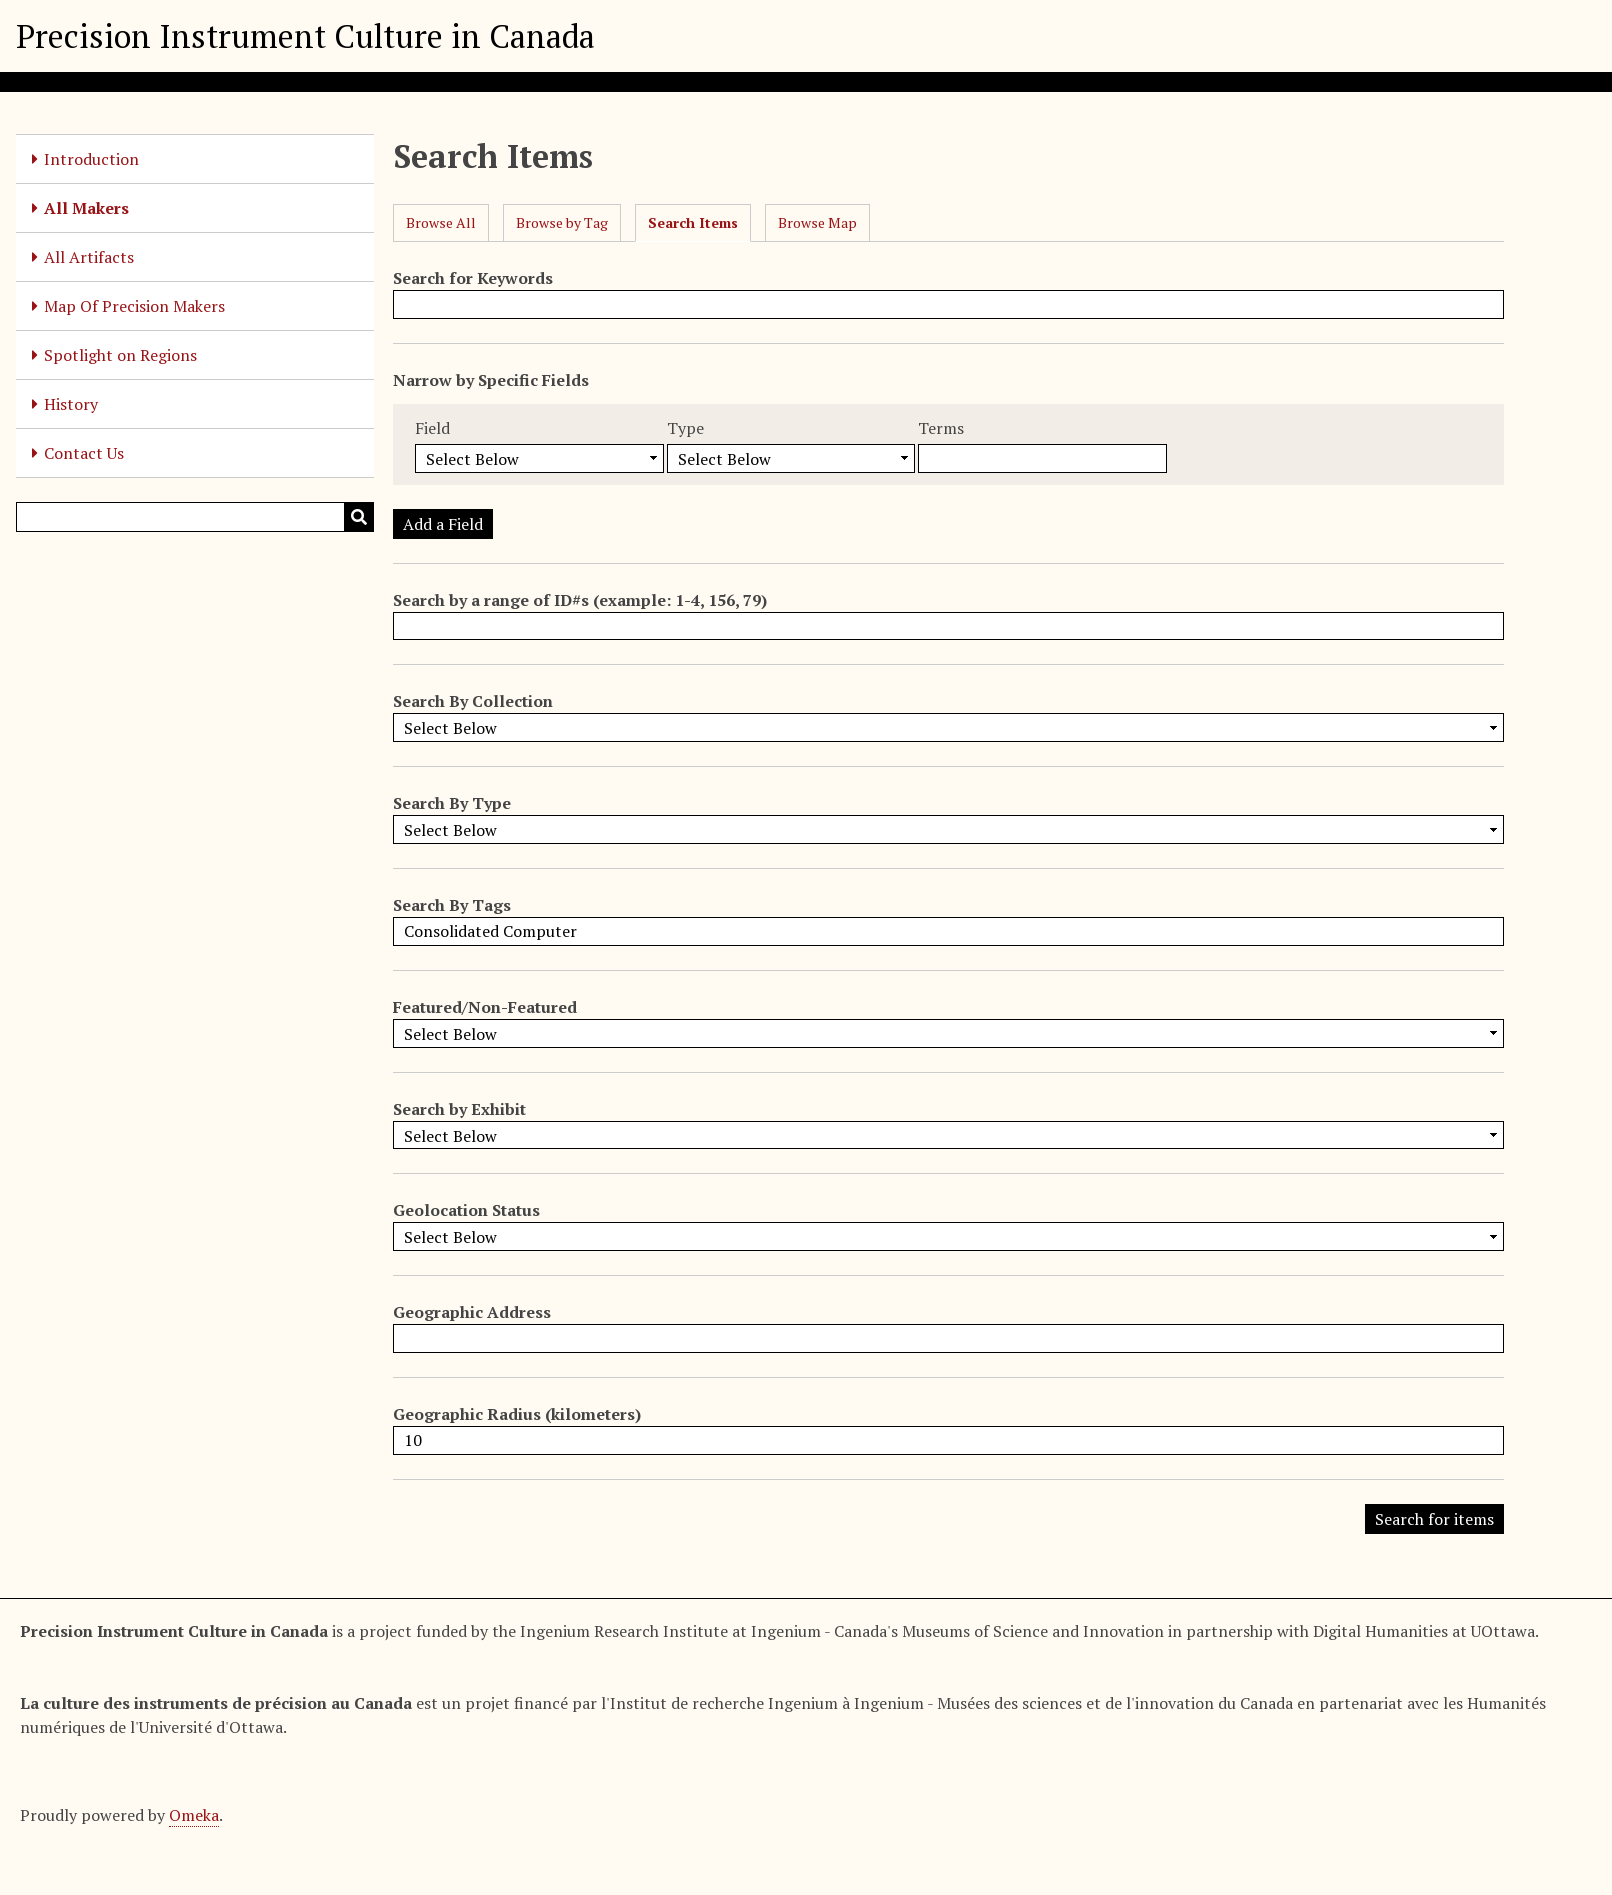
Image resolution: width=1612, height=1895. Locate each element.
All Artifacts (89, 257)
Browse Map (817, 222)
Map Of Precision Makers (134, 306)
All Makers (86, 208)
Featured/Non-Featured (485, 1007)
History (71, 404)
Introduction (91, 159)
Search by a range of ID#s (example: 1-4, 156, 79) (580, 600)
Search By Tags (452, 905)
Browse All (441, 222)
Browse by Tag (562, 222)
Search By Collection (473, 701)
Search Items (693, 222)
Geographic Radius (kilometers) (517, 1414)
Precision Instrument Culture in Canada (305, 36)
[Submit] (359, 517)
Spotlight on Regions (120, 355)
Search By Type (452, 803)
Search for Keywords (473, 278)
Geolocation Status (466, 1210)
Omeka (194, 1815)
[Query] (195, 517)
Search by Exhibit (459, 1109)
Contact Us (84, 453)
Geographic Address (472, 1312)
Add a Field (443, 524)
